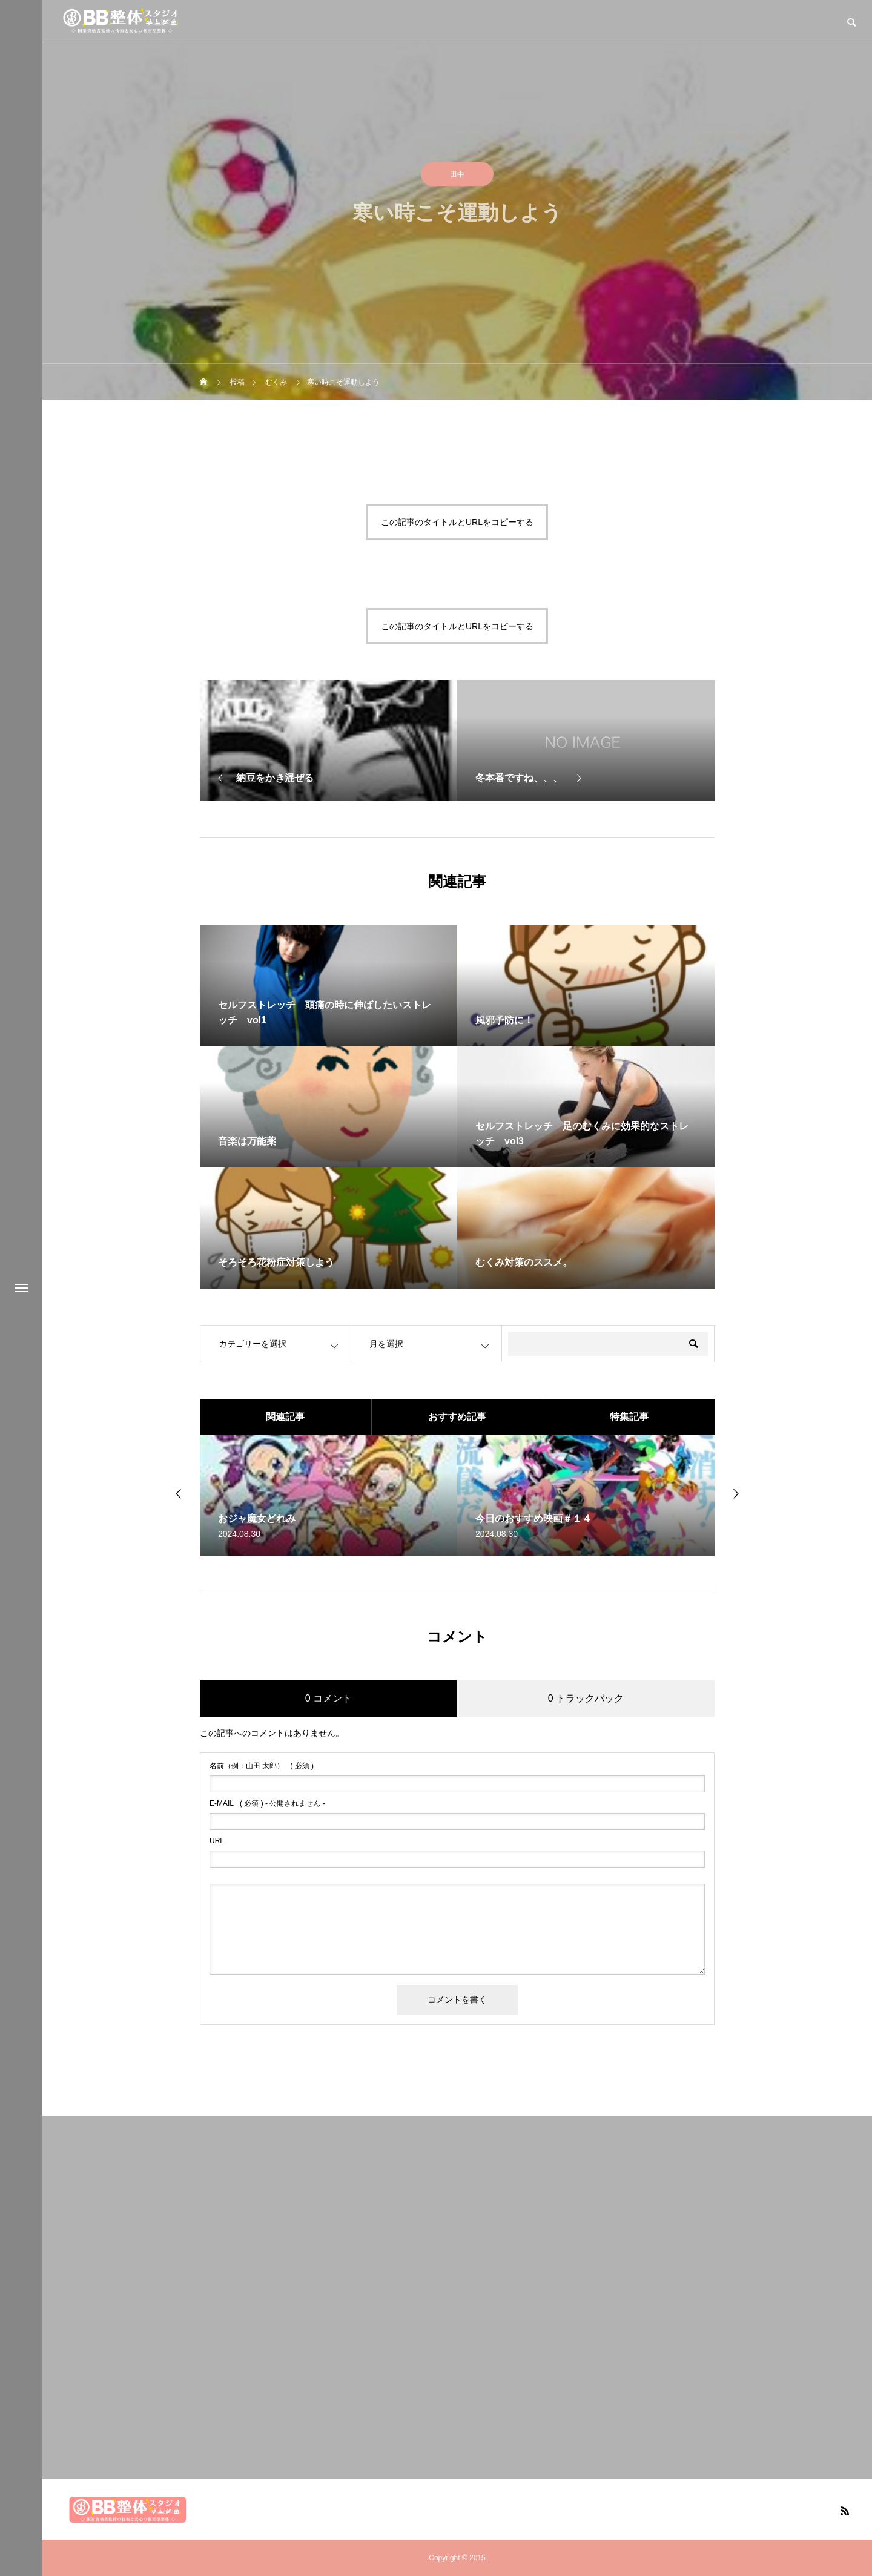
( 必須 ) (262, 1765)
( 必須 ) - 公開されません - (267, 1803)
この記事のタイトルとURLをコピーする (457, 522)
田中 (457, 175)
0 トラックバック (586, 1698)
